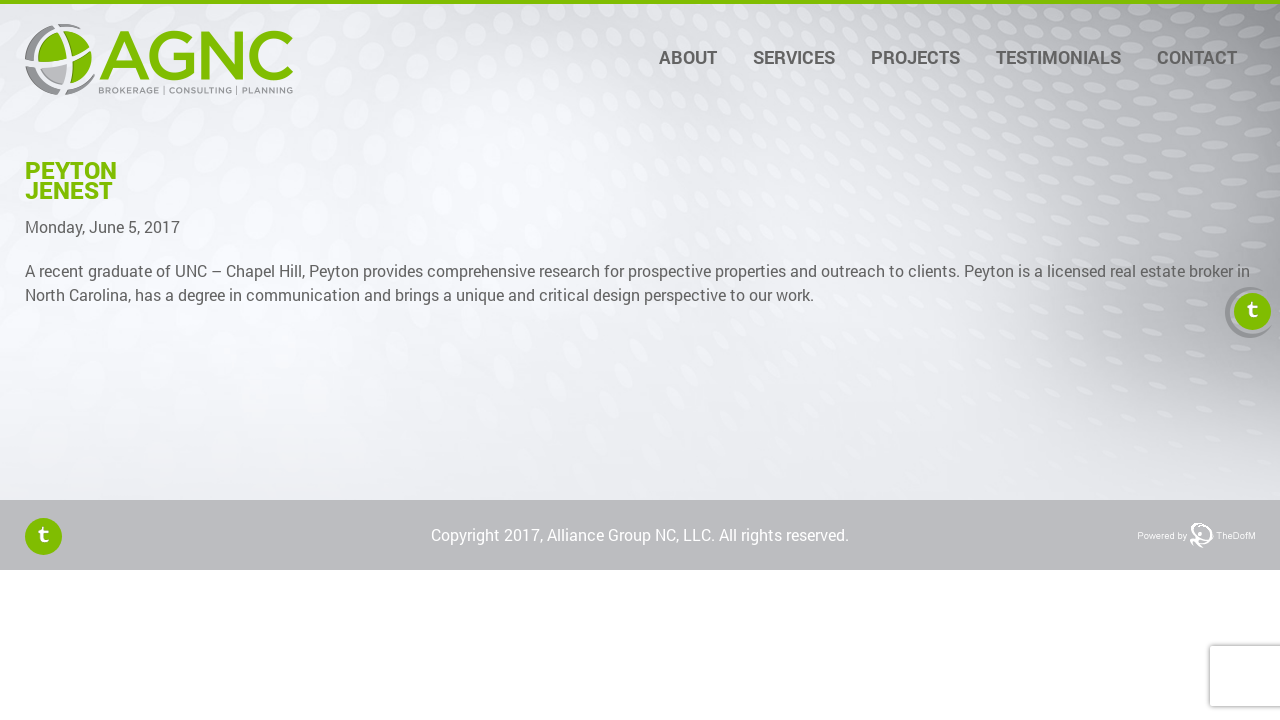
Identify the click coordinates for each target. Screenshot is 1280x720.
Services (794, 57)
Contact (1197, 57)
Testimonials (1058, 57)
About (688, 57)
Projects (915, 57)
